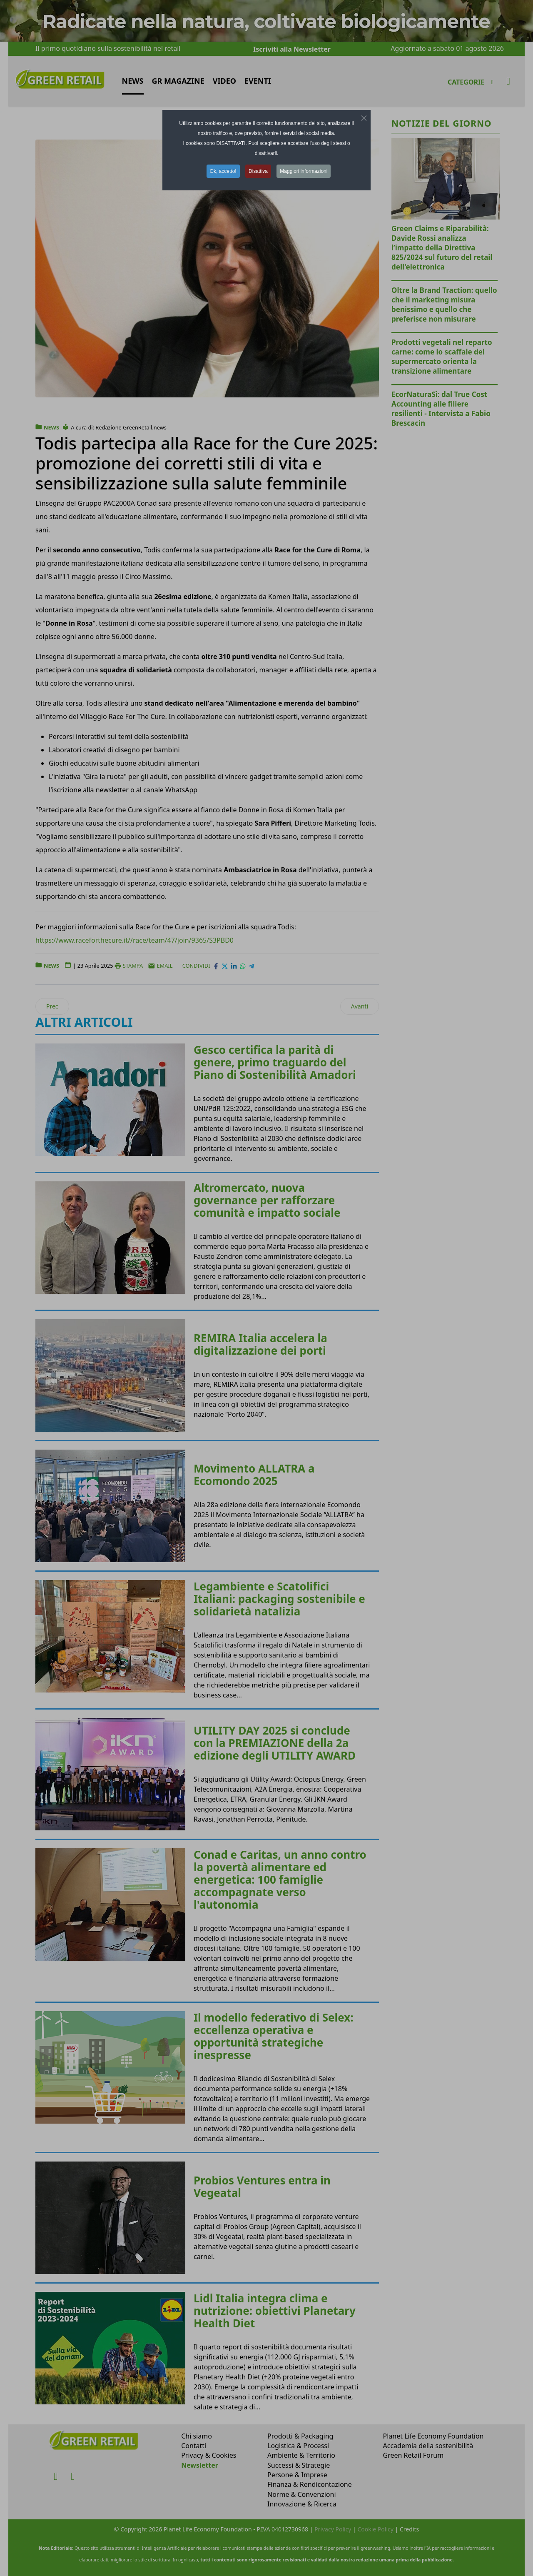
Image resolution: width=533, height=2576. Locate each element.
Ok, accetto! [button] (223, 171)
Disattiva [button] (258, 171)
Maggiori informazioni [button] (303, 171)
